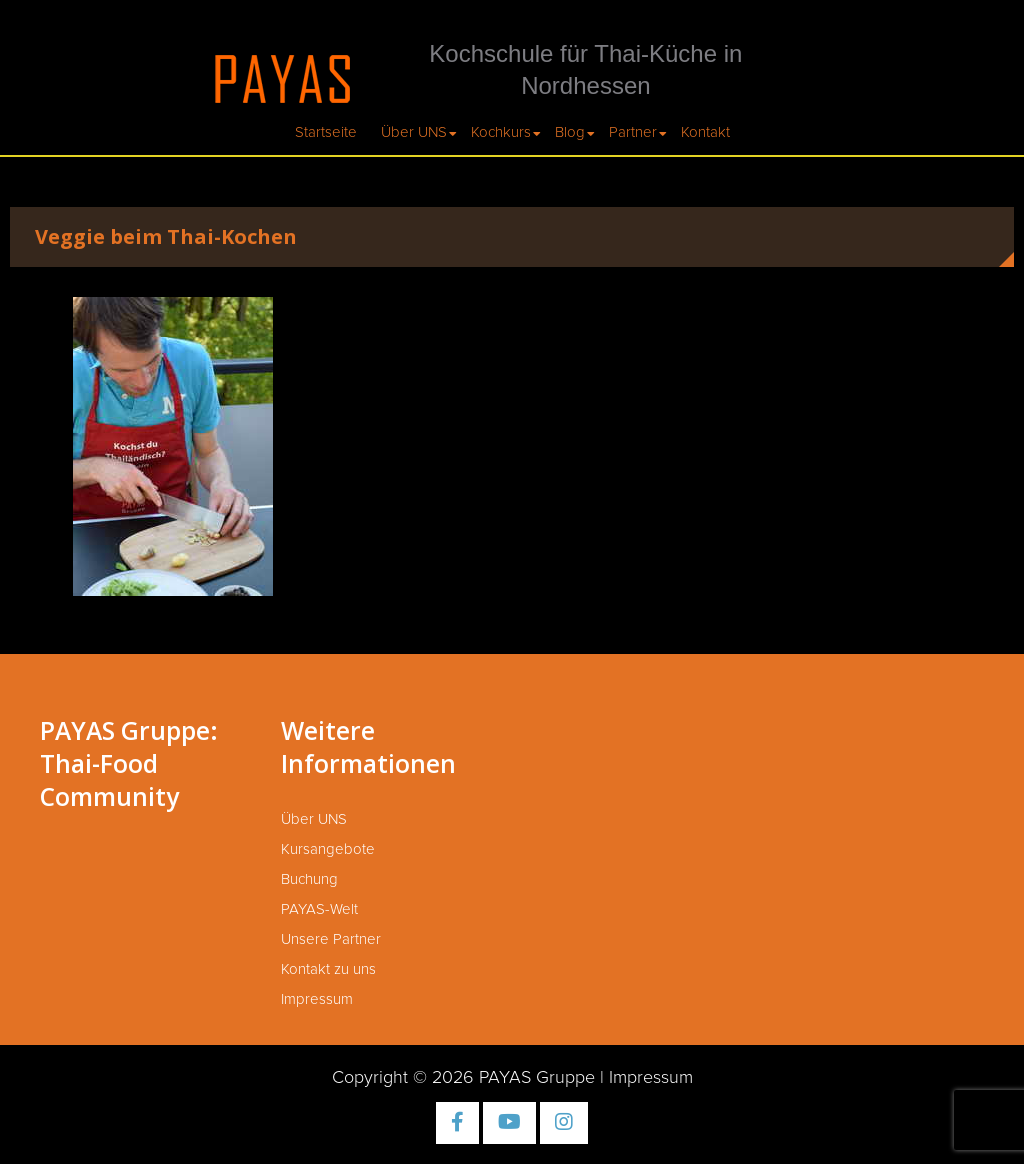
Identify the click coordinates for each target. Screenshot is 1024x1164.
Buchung (309, 879)
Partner (633, 132)
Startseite (326, 132)
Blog (570, 132)
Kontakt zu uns (328, 969)
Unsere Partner (331, 939)
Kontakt (705, 132)
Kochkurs (501, 132)
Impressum (317, 999)
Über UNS (414, 132)
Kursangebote (328, 849)
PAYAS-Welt (319, 909)
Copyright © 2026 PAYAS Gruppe (463, 1078)
